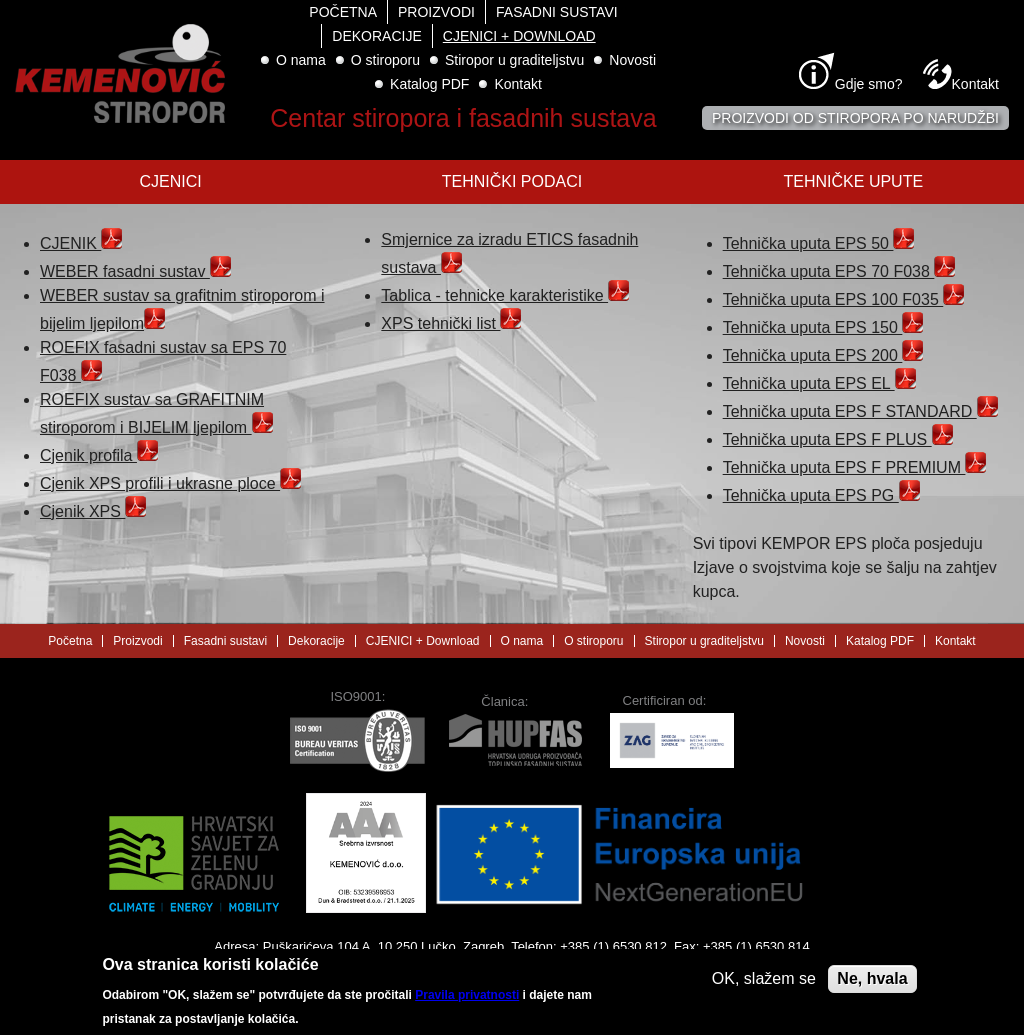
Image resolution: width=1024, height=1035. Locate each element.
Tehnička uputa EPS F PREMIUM (855, 467)
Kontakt (517, 84)
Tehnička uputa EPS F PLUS (838, 439)
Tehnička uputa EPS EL (819, 383)
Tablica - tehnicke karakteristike (505, 295)
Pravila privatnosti (467, 1000)
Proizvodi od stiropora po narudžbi (855, 118)
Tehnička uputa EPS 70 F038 (839, 271)
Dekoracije (376, 36)
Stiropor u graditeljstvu (514, 60)
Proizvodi (436, 12)
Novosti (632, 60)
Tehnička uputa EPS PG (821, 495)
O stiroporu (385, 60)
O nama (301, 60)
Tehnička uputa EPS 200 (823, 355)
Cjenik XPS (93, 511)
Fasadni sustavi (557, 12)
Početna (343, 12)
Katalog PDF (429, 84)
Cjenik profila (99, 455)
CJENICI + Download (519, 36)
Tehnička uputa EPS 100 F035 (844, 299)
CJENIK (81, 243)
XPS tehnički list (451, 323)
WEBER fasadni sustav (135, 271)
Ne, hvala (872, 983)
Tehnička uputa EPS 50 (819, 243)
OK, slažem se (764, 983)
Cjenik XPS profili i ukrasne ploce (170, 483)
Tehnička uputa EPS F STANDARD (860, 411)
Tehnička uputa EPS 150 (823, 327)
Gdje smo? (869, 84)
